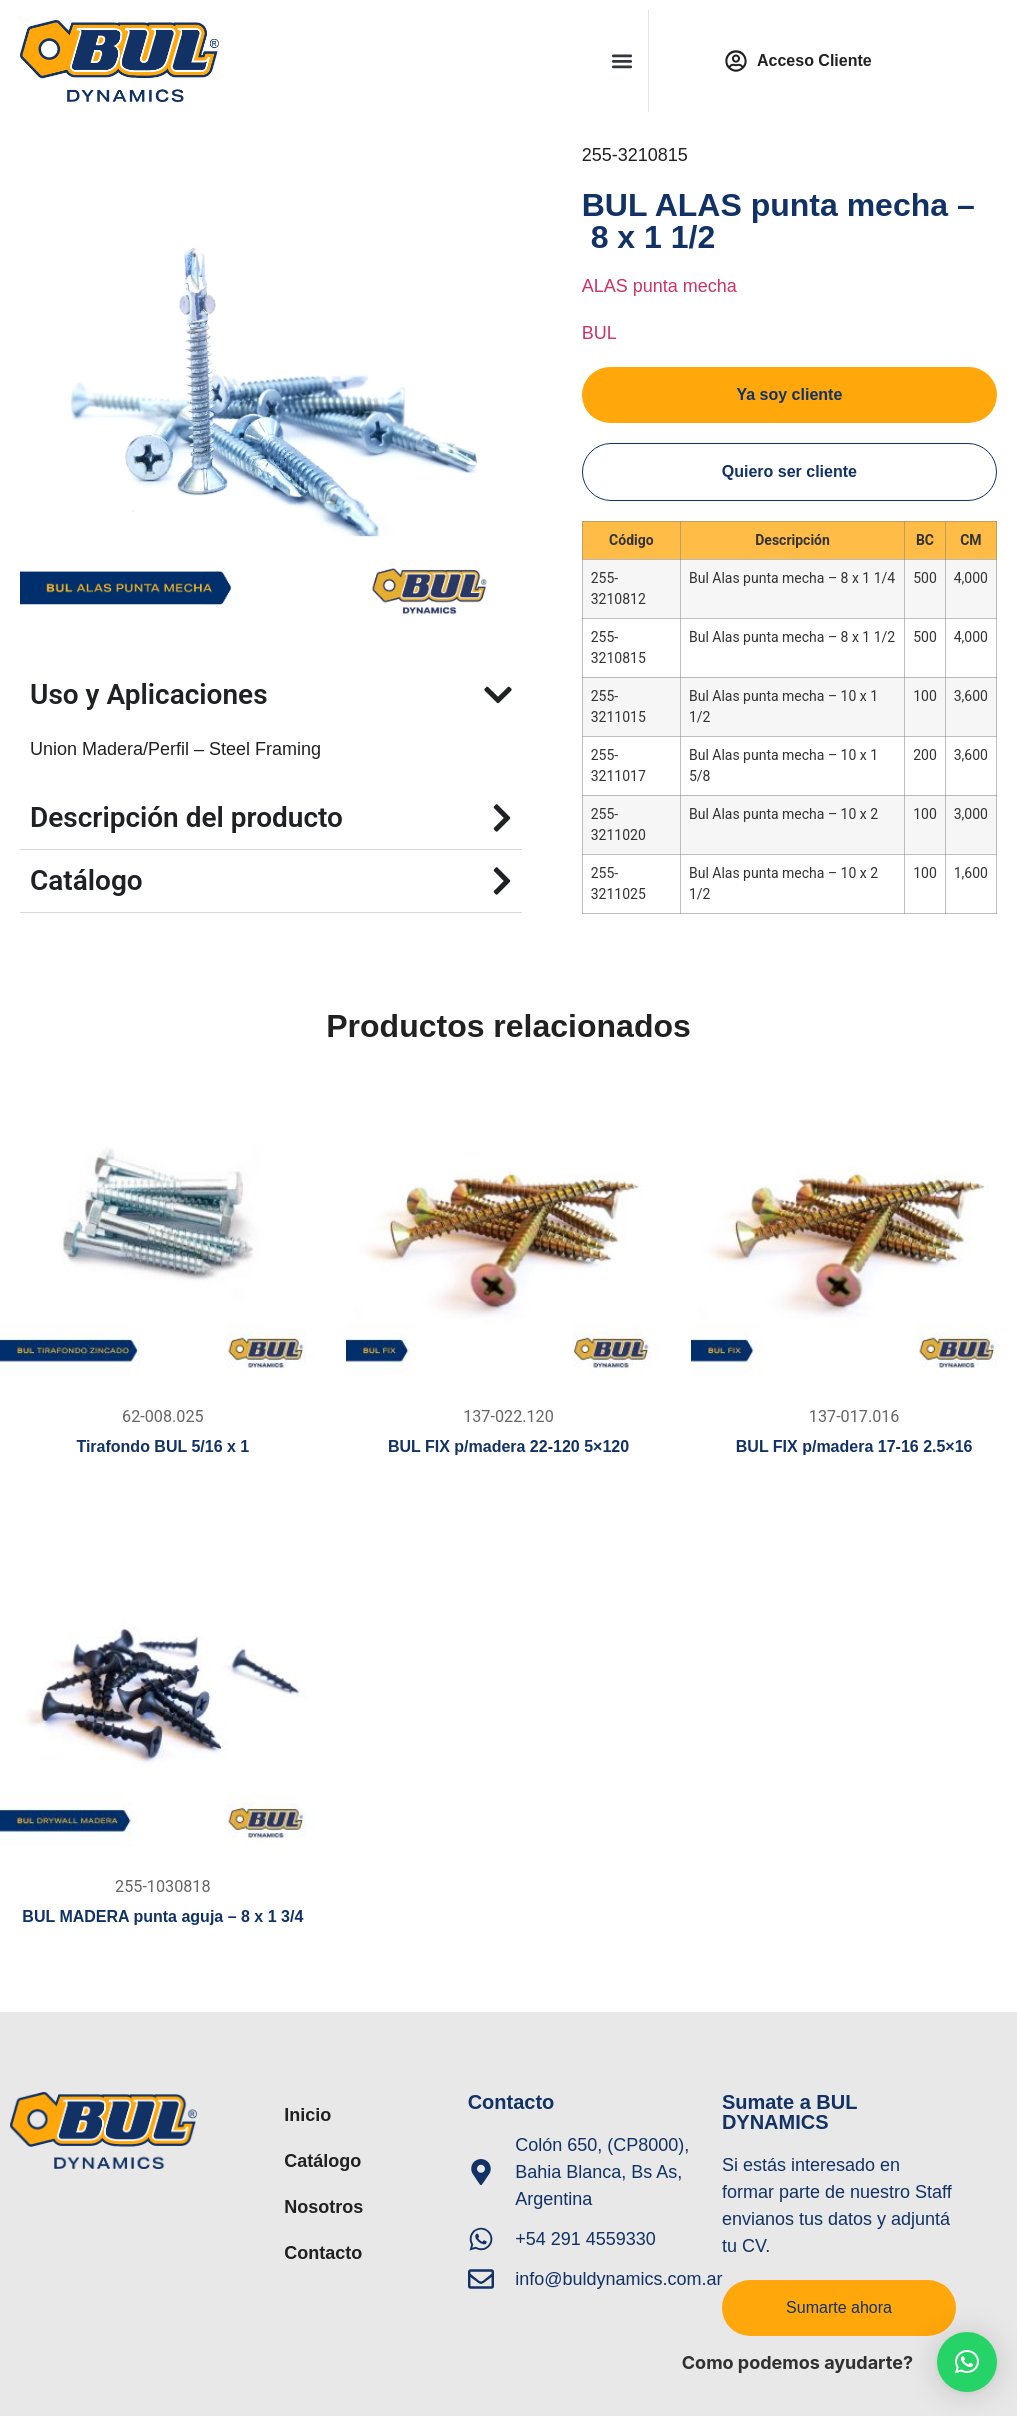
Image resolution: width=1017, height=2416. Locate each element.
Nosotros (323, 2207)
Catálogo (322, 2161)
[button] (621, 60)
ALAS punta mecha (659, 286)
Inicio (307, 2115)
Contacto (323, 2253)
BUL (599, 333)
